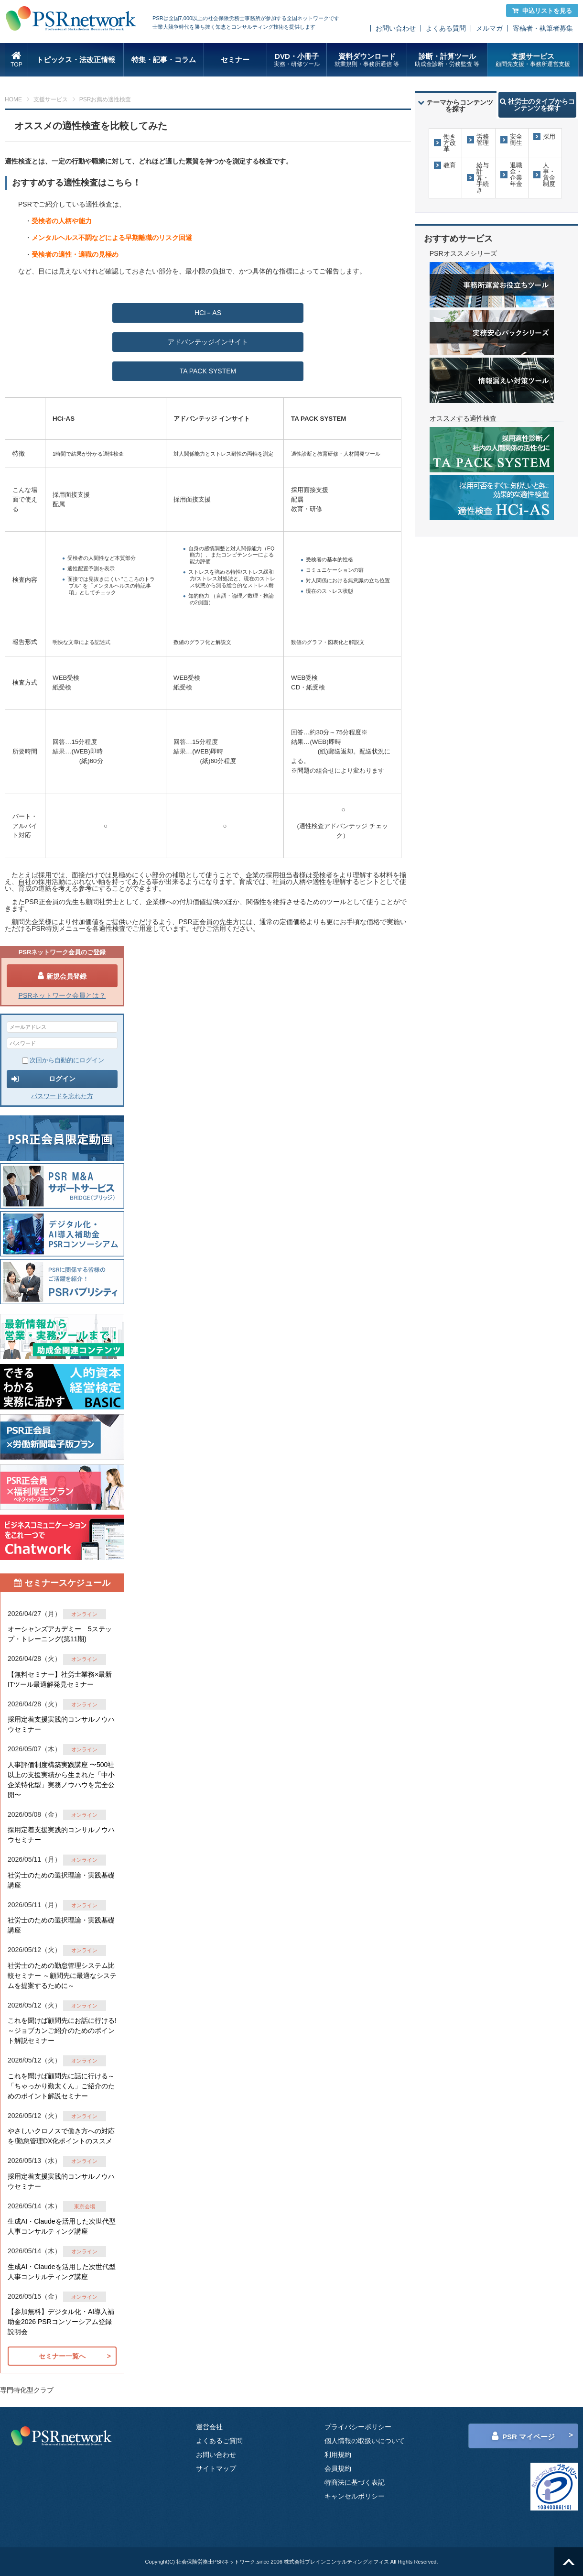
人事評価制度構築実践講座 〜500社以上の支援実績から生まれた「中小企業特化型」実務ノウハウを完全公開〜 (61, 1780)
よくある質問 (446, 28)
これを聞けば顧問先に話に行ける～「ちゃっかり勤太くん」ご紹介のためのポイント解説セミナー (61, 2086)
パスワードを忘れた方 (62, 1096)
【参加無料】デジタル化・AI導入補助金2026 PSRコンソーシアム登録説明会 (61, 2322)
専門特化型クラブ (27, 2390)
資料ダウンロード (367, 60)
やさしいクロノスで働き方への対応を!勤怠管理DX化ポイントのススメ (61, 2136)
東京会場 (84, 2206)
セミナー (235, 59)
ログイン (43, 1079)
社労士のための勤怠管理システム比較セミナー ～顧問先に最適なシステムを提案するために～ (62, 1975)
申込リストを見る (542, 10)
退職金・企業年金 (516, 174)
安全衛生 (516, 139)
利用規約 (337, 2454)
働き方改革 (449, 143)
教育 (449, 165)
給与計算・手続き (482, 178)
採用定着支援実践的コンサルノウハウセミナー (61, 1724)
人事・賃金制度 (549, 174)
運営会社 (209, 2427)
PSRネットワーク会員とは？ (62, 995)
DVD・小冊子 (297, 60)
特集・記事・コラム (163, 59)
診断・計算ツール (447, 60)
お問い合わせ (396, 28)
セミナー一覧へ (62, 2356)
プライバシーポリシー (357, 2427)
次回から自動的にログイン (63, 1060)
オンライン (84, 1614)
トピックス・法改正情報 (75, 59)
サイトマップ (216, 2468)
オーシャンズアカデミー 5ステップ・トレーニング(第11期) (60, 1634)
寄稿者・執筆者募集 (543, 28)
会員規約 (337, 2468)
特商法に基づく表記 (354, 2482)
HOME (13, 99)
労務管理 (482, 139)
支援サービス (532, 60)
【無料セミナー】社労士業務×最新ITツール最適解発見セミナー (60, 1679)
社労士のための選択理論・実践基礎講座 (61, 1880)
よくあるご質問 (219, 2441)
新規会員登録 (62, 975)
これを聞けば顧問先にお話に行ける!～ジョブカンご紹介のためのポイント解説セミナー (62, 2030)
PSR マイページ (523, 2436)
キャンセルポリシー (354, 2496)
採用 (549, 136)
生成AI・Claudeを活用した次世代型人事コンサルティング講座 (62, 2226)
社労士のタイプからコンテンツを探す (537, 105)
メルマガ (489, 28)
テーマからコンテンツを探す (455, 105)
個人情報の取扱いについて (364, 2441)
